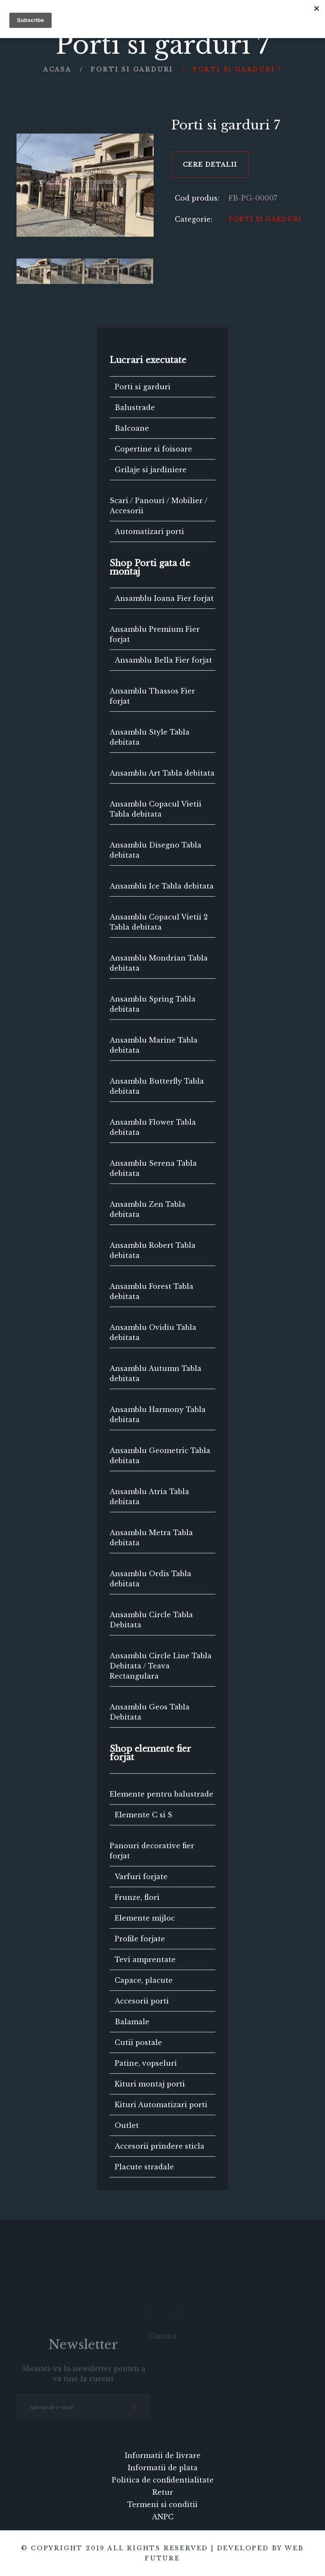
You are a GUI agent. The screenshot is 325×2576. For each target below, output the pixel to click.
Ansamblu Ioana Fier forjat (164, 598)
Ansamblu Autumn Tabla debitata (155, 1373)
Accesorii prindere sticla (159, 2146)
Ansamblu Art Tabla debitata (162, 773)
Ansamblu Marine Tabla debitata (154, 1045)
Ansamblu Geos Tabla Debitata (150, 1712)
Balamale (132, 2021)
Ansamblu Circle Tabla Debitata (151, 1619)
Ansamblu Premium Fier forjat (155, 634)
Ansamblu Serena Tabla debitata (153, 1168)
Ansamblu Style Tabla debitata (150, 737)
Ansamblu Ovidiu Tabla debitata (153, 1332)
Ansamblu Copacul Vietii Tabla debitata (155, 809)
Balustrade (135, 407)
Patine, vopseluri (146, 2063)
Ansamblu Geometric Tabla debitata (160, 1455)
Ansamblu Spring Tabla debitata (153, 1004)
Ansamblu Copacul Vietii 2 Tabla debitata (159, 922)
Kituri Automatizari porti (161, 2104)
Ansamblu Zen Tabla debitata (147, 1209)
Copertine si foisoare (153, 449)
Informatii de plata (163, 2467)
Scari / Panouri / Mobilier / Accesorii (158, 505)
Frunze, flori (137, 1897)
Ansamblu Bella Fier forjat (163, 660)
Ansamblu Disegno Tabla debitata (155, 850)
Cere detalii (210, 164)
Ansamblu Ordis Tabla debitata (150, 1578)
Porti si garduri (132, 69)
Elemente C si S (143, 1815)
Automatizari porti (149, 531)
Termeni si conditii (162, 2504)
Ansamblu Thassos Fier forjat (152, 696)
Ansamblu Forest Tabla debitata (151, 1291)
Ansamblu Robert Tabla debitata (153, 1250)
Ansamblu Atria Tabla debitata (149, 1496)
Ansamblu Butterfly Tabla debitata (157, 1086)
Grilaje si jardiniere (151, 469)
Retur (162, 2492)
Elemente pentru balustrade (161, 1794)
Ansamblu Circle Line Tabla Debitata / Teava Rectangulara (161, 1665)
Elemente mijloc (145, 1918)
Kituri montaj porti (150, 2084)
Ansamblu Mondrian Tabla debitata (159, 963)
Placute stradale (144, 2167)
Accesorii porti (142, 2001)
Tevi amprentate (145, 1959)
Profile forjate (140, 1939)
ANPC (163, 2517)
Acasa (57, 69)
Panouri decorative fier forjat (152, 1850)
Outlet (127, 2125)
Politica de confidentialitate (163, 2480)
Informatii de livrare (163, 2455)
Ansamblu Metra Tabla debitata (151, 1537)
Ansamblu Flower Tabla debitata (153, 1127)
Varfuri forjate (141, 1876)
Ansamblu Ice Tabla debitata (162, 886)
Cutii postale (138, 2042)
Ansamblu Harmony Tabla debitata (158, 1414)
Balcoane (132, 428)
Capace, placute (144, 1980)
